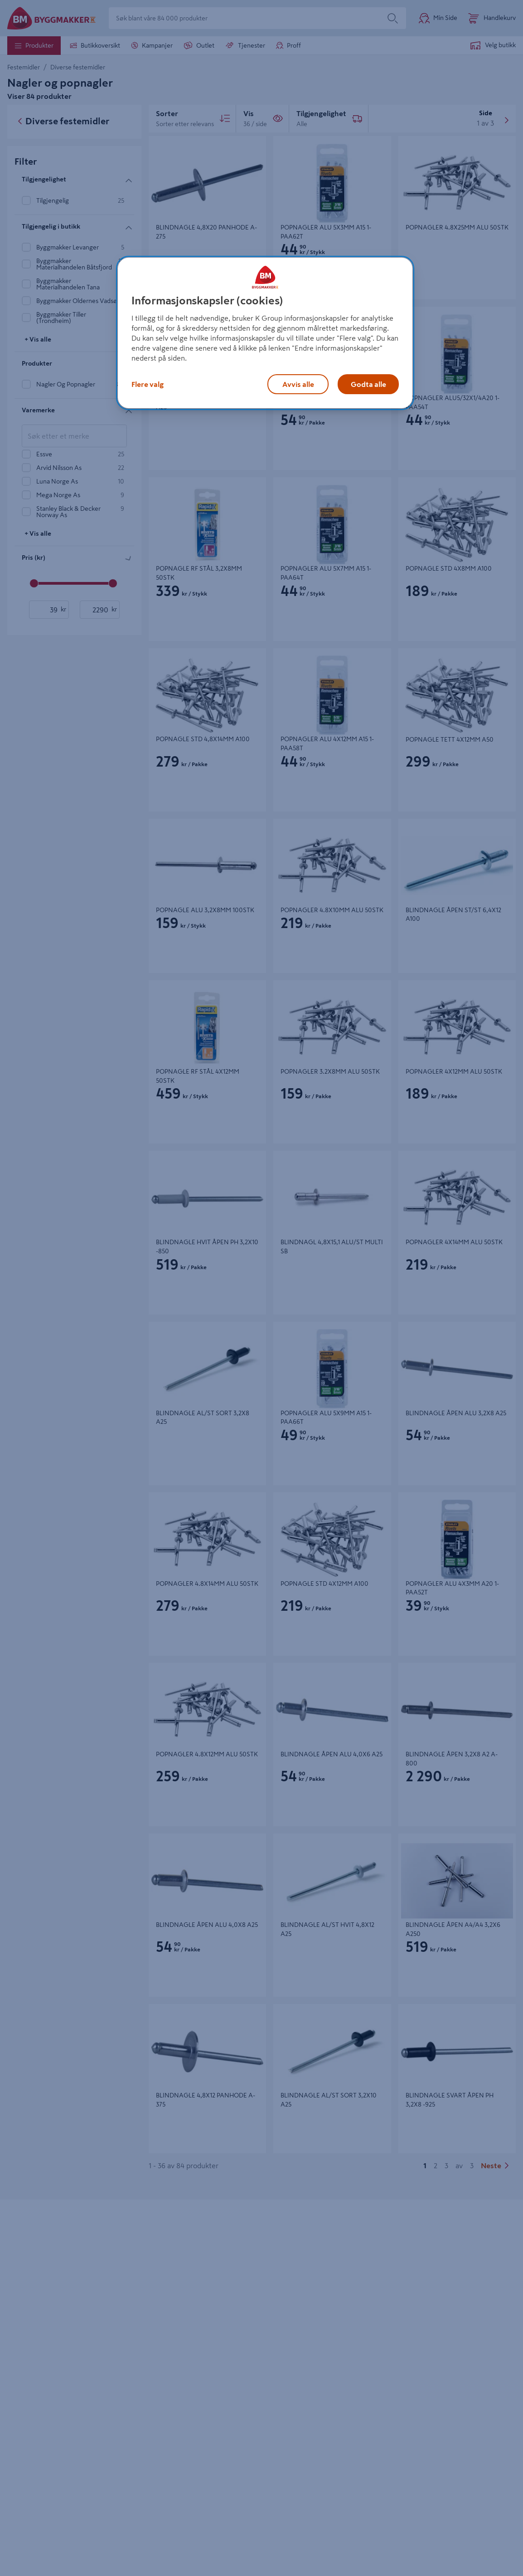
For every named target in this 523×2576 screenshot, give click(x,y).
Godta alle (368, 384)
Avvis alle (298, 384)
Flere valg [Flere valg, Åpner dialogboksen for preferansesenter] (147, 384)
